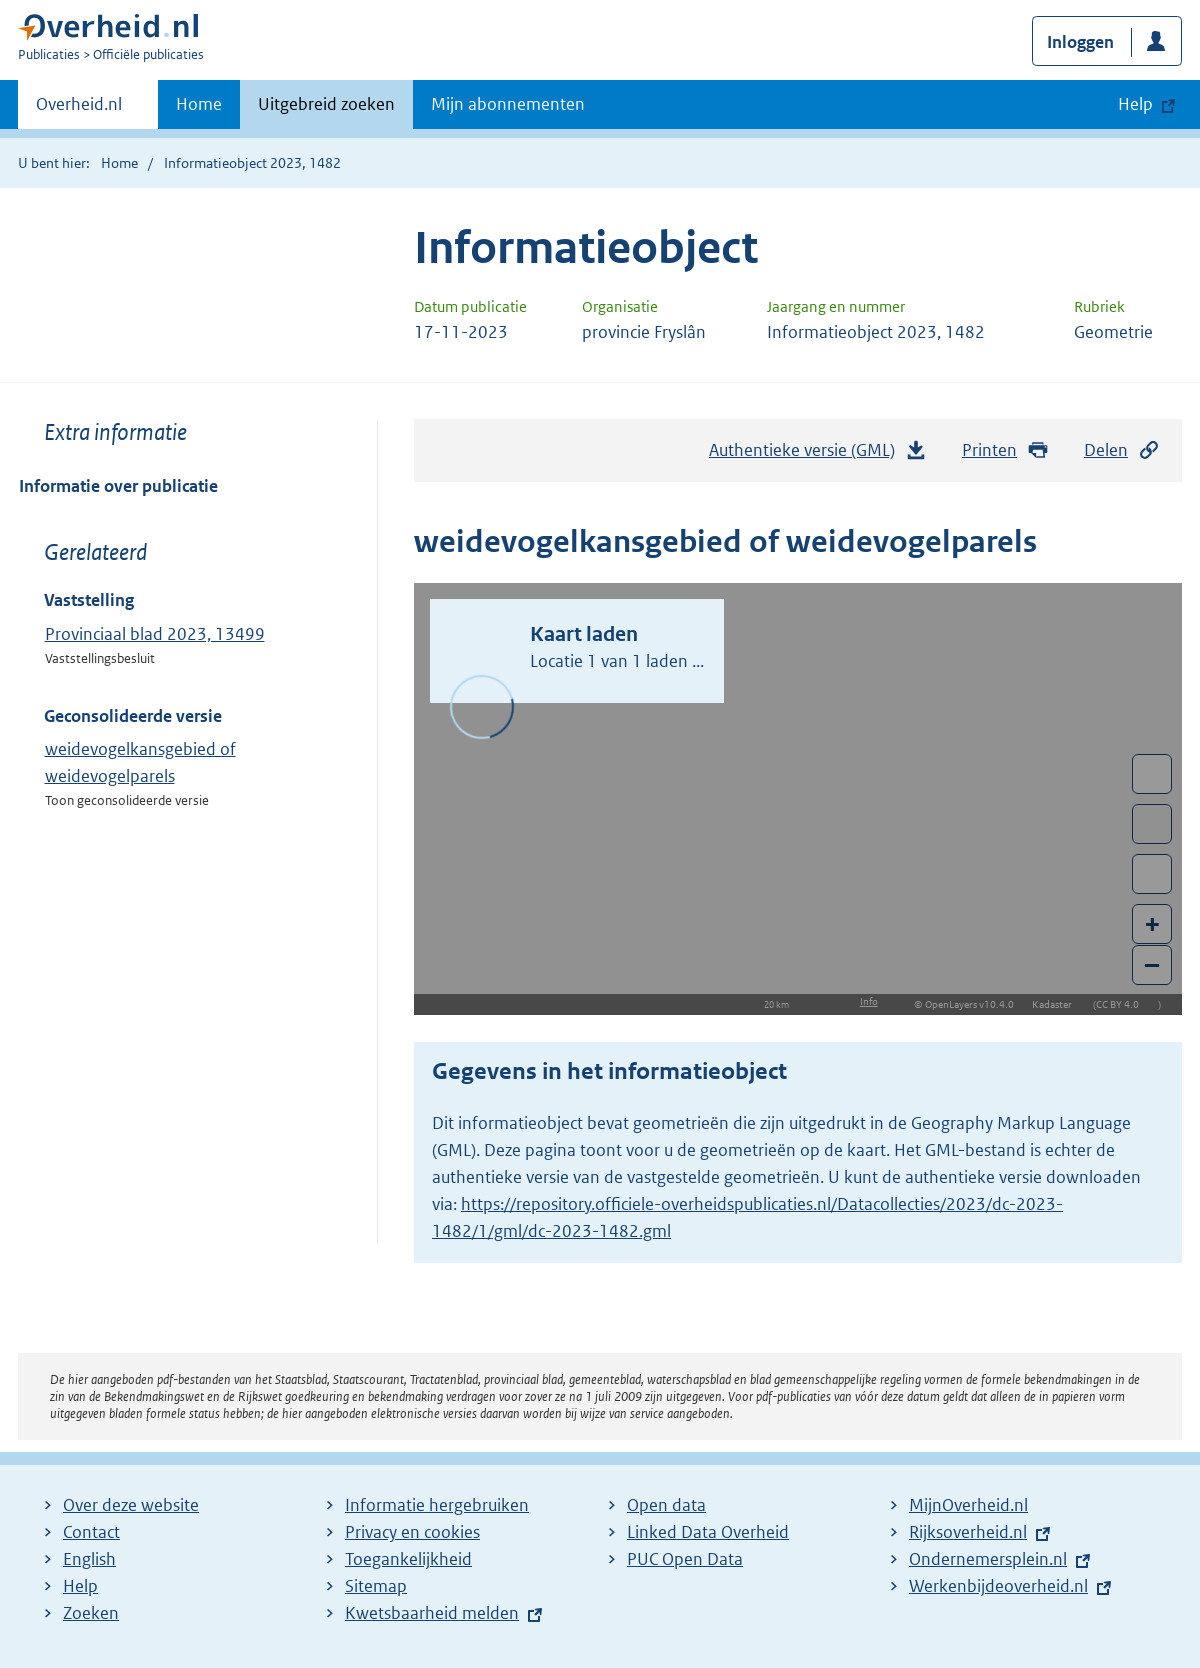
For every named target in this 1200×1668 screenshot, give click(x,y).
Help (80, 1586)
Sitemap (376, 1586)
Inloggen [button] (1080, 42)
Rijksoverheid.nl (968, 1532)
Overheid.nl (79, 110)
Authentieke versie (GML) (818, 455)
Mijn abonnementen (508, 104)
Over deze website (131, 1505)
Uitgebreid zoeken (326, 104)
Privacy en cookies (412, 1532)
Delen (1122, 450)
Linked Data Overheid (708, 1532)
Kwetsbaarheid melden (432, 1613)
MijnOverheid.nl (968, 1505)
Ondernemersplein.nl (988, 1559)
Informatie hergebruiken (437, 1505)
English (89, 1559)
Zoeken (91, 1613)
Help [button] (1135, 104)
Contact (91, 1532)
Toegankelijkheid (408, 1559)
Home (199, 104)
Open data (666, 1505)
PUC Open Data (685, 1559)
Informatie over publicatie (118, 486)
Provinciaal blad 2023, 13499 (155, 634)
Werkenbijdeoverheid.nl (998, 1586)
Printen (1005, 450)
